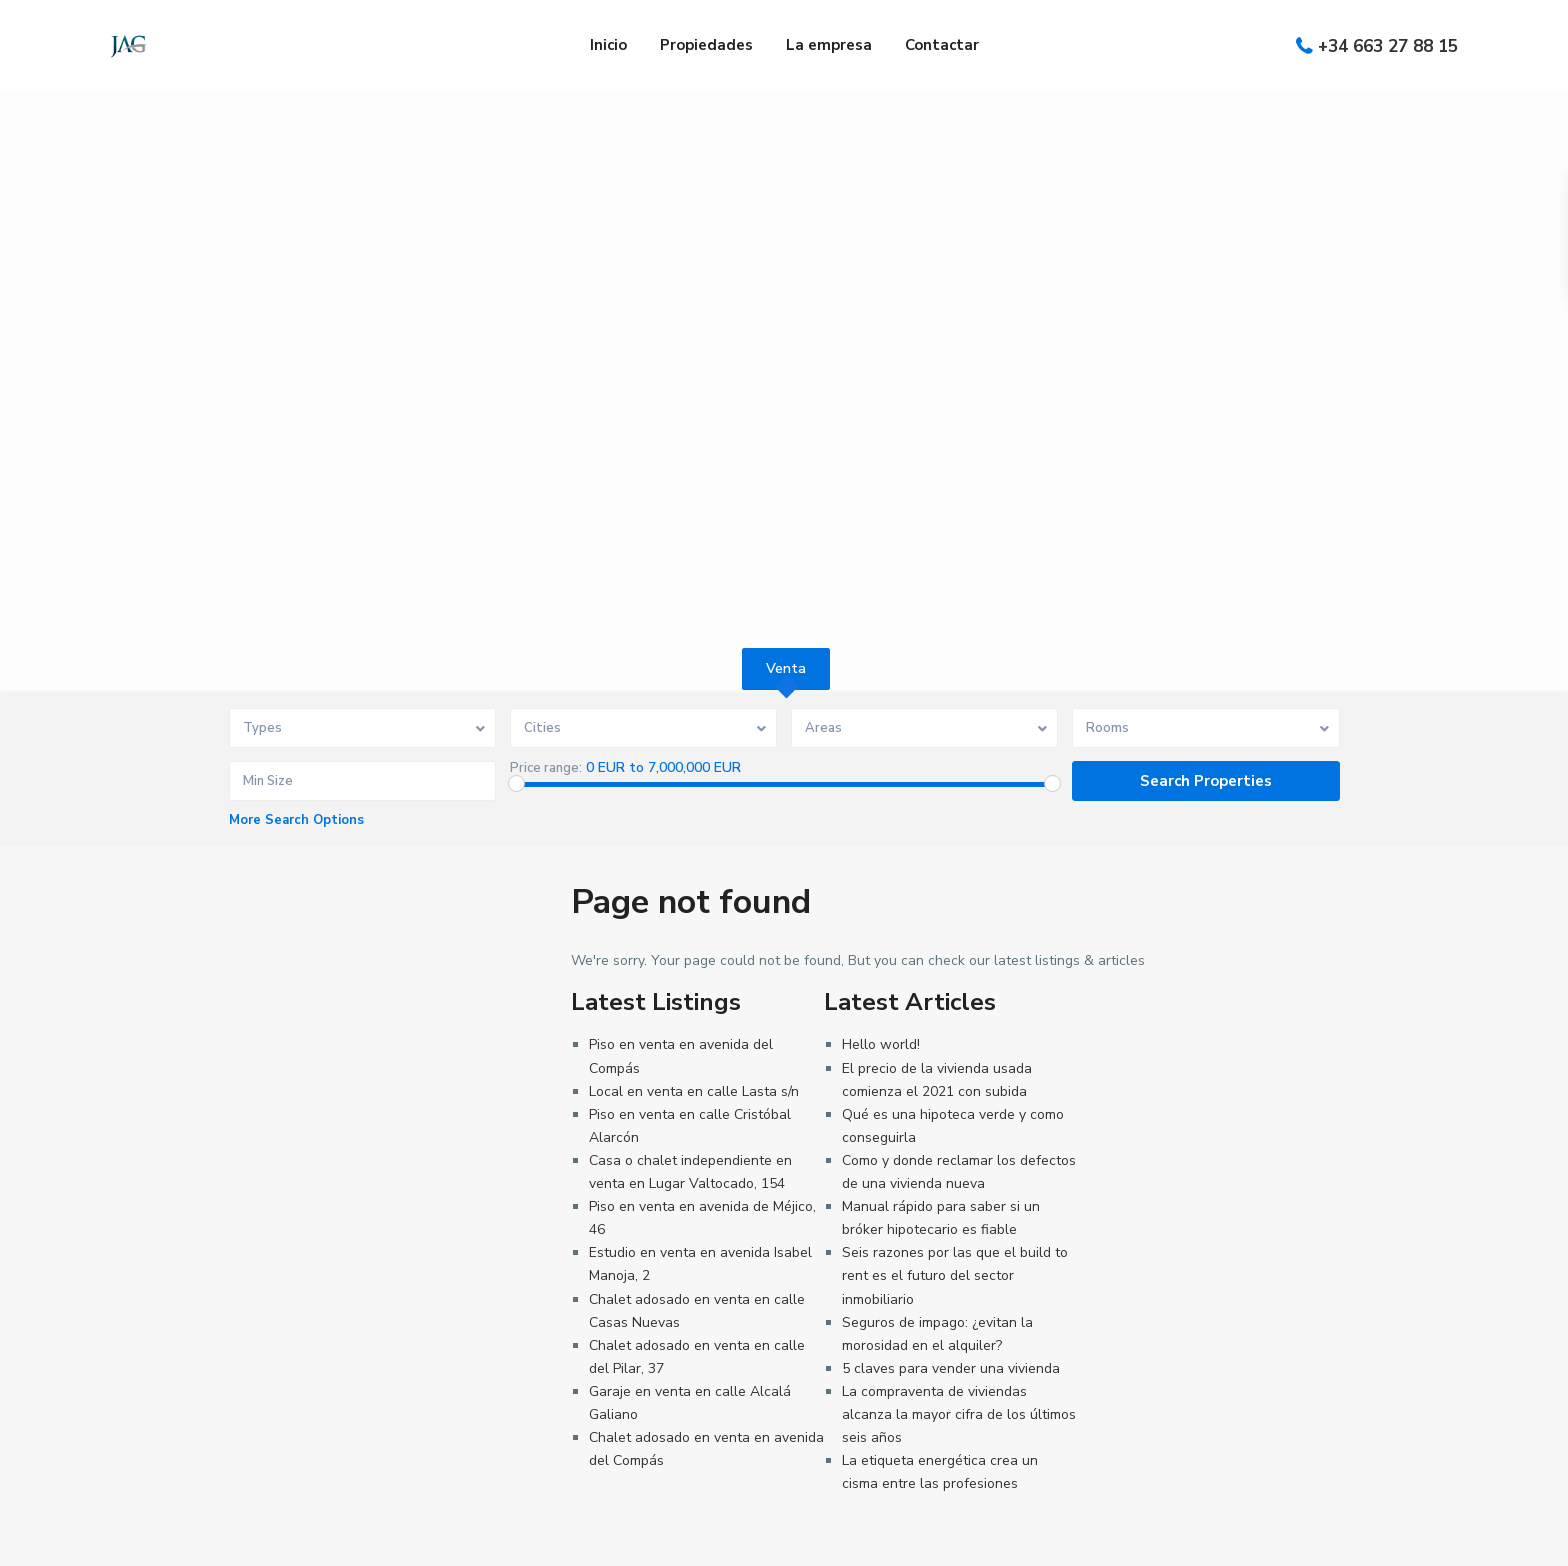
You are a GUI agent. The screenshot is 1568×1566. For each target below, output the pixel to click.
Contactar (942, 45)
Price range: (546, 768)
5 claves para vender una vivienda (951, 1368)
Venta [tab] (786, 668)
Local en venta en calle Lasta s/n (694, 1091)
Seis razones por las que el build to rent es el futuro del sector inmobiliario (955, 1275)
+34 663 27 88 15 (1388, 46)
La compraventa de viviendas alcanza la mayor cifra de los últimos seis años (959, 1414)
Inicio (608, 45)
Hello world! (881, 1044)
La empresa (829, 45)
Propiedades (706, 45)
